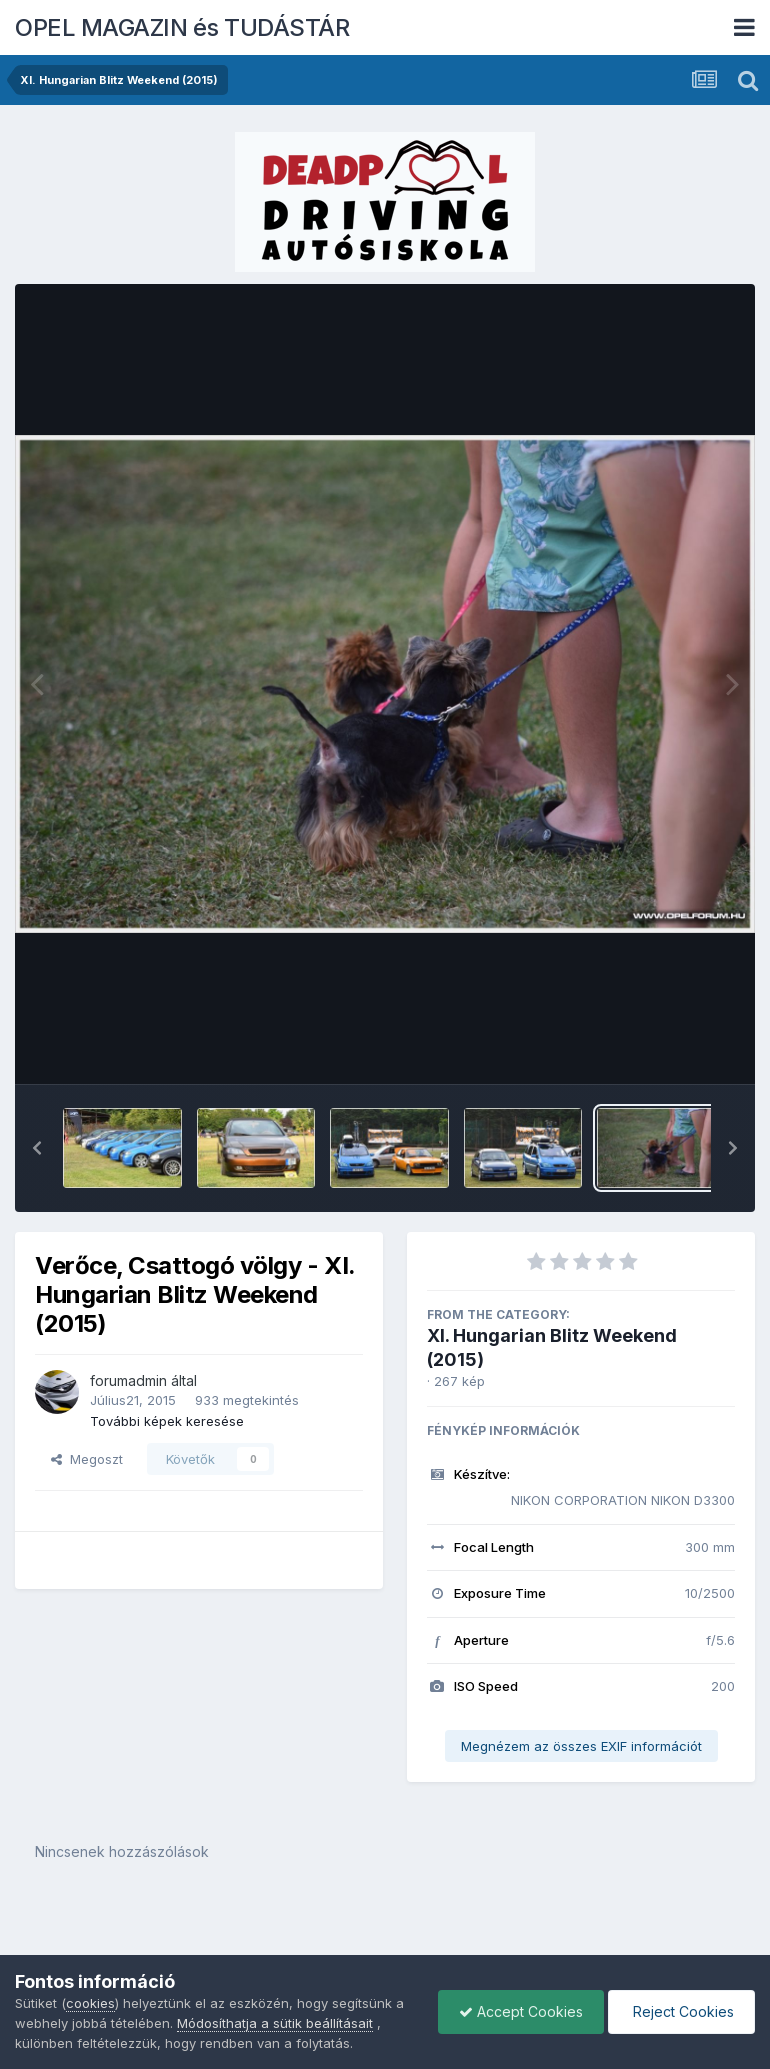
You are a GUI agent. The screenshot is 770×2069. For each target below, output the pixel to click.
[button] (37, 1148)
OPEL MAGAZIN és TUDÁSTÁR (182, 27)
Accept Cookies (521, 2011)
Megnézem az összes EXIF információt (581, 1746)
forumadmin (128, 1380)
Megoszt (87, 1459)
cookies (90, 2003)
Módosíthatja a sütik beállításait (275, 2023)
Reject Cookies (681, 2011)
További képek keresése (167, 1421)
